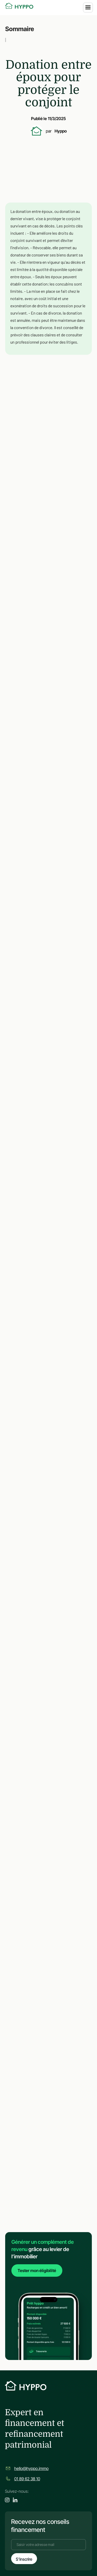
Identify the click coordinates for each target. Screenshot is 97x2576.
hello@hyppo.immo (31, 2468)
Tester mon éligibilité (37, 2270)
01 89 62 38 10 (27, 2478)
